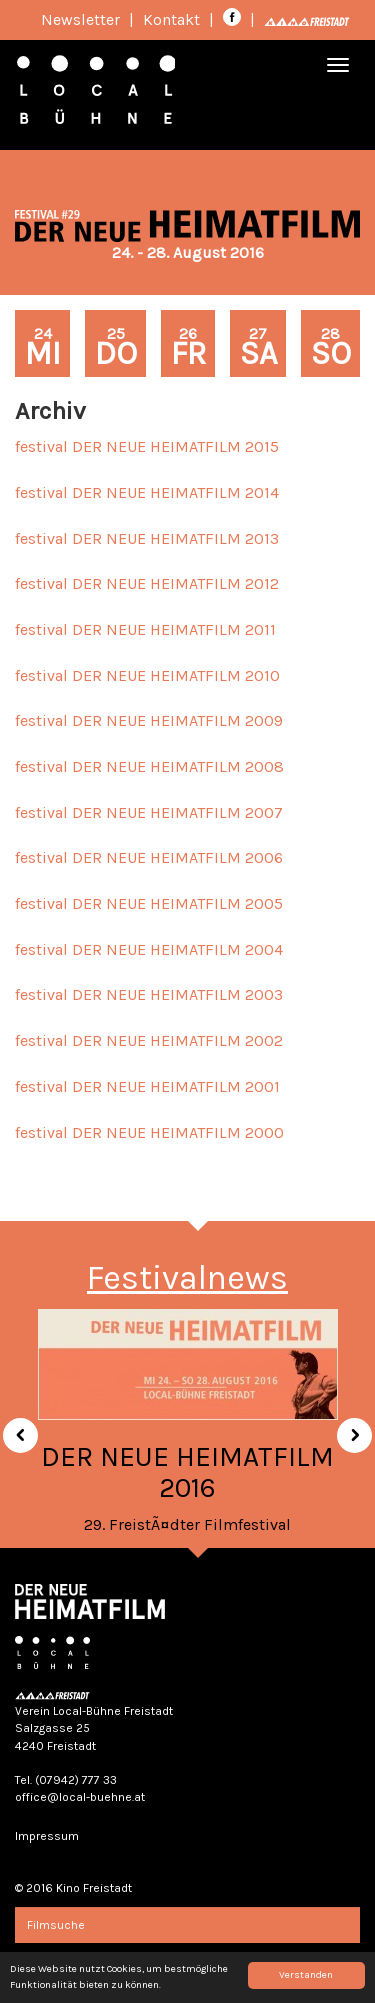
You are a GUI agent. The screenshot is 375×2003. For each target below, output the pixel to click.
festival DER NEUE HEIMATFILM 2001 (147, 1086)
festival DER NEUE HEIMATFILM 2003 (149, 994)
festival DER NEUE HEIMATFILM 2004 (149, 949)
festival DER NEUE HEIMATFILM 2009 (149, 720)
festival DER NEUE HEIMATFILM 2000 (149, 1132)
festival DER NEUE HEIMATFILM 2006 (149, 857)
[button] (13, 1428)
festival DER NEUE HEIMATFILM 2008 (149, 766)
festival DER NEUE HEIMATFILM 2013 (147, 538)
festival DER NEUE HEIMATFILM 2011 (145, 629)
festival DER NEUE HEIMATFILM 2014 (147, 492)
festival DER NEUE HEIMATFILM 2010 (147, 675)
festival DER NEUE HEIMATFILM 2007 (149, 812)
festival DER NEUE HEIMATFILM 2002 (149, 1040)
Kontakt (171, 19)
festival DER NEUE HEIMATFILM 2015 (147, 446)
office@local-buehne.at (80, 1797)
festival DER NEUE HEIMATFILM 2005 (149, 903)
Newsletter (80, 19)
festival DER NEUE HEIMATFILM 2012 (147, 583)
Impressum (47, 1836)
